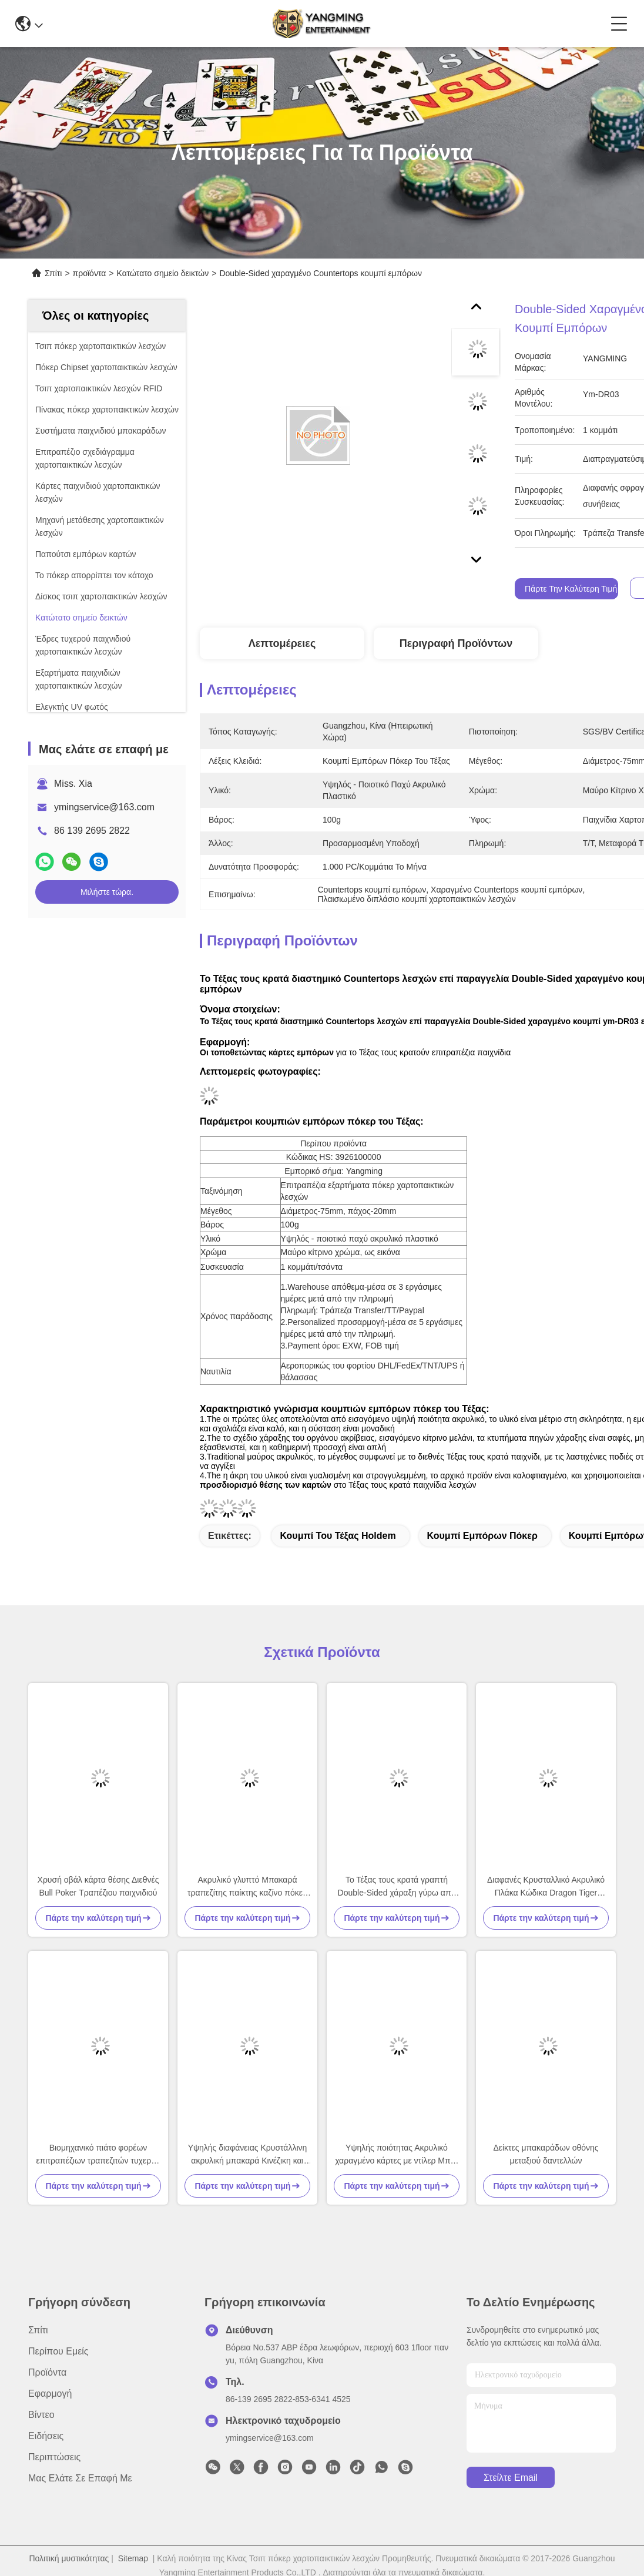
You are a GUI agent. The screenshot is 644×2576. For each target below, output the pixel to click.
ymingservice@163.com (104, 807)
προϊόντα (89, 273)
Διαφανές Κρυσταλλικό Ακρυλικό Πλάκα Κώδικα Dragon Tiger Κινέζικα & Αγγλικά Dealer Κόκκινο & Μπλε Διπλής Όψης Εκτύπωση (546, 1887)
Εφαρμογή (50, 2394)
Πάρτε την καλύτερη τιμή (571, 589)
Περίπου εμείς (58, 2351)
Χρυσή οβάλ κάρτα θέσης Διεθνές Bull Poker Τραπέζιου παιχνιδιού (98, 1886)
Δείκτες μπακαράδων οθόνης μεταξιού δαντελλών (545, 2154)
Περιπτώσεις (54, 2457)
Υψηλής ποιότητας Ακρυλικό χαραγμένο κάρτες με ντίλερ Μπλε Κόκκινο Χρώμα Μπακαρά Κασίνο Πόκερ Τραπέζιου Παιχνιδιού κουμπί (396, 2155)
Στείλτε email (511, 2478)
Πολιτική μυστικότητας (69, 2558)
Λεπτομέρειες (282, 643)
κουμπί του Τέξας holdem (337, 1536)
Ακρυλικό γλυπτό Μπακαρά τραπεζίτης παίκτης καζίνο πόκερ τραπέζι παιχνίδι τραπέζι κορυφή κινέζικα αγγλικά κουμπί (247, 1887)
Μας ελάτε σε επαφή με (80, 2478)
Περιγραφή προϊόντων (456, 643)
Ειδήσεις (45, 2436)
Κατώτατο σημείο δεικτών (163, 273)
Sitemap (133, 2558)
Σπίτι (53, 273)
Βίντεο (41, 2415)
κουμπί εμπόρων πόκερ (482, 1536)
